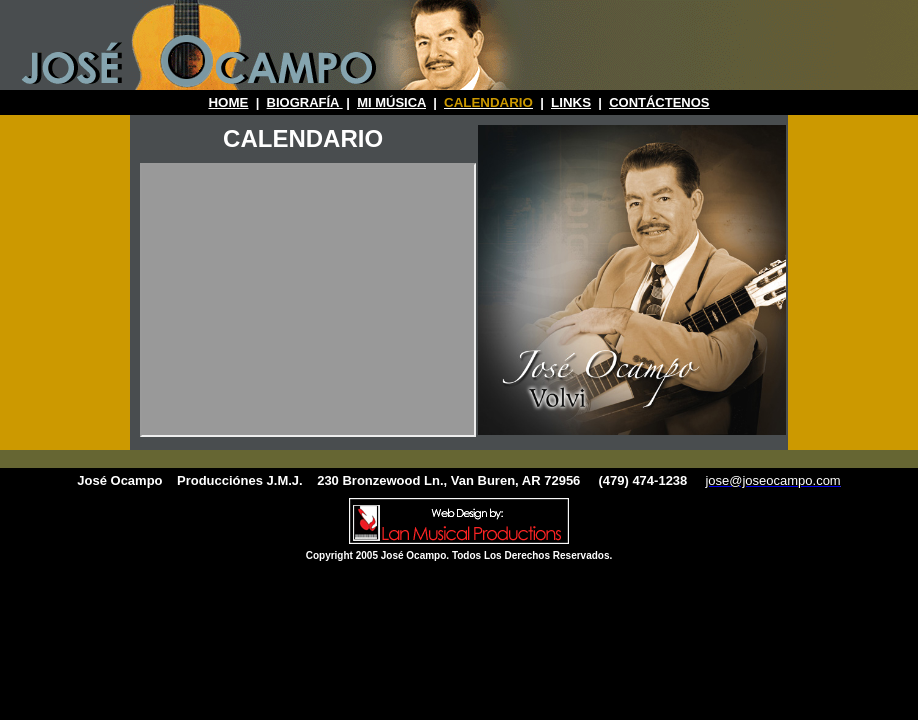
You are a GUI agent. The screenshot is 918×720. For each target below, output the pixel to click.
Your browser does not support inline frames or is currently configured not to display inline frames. (308, 300)
